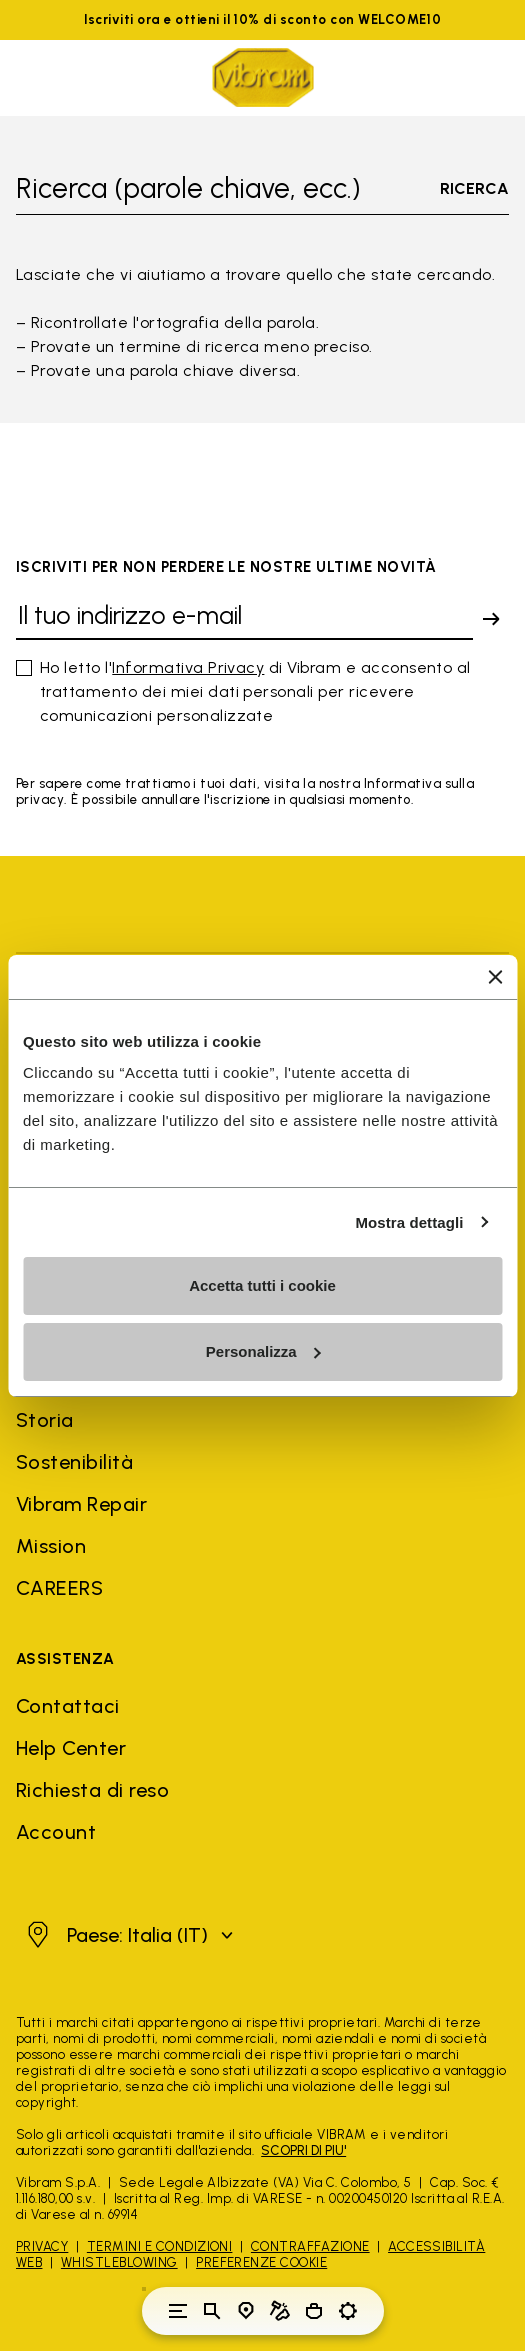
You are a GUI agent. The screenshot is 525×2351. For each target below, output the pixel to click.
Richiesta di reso (92, 1790)
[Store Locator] (246, 2311)
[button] (127, 1935)
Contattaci (68, 1706)
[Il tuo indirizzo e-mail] (244, 619)
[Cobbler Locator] (280, 2311)
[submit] (491, 619)
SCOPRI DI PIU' (303, 2150)
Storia (45, 1420)
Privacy (42, 2246)
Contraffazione (310, 2246)
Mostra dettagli (409, 1222)
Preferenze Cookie (261, 2262)
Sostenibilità (74, 1462)
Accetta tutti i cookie (262, 1285)
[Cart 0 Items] (314, 2311)
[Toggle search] (212, 2311)
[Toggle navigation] (178, 2311)
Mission (51, 1546)
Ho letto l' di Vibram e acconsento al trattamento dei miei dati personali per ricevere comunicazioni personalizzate (255, 691)
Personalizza (263, 1351)
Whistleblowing (119, 2262)
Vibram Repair (81, 1504)
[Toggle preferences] (348, 2311)
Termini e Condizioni (160, 2246)
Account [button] (56, 1832)
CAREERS (59, 1588)
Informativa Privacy (188, 667)
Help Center (71, 1748)
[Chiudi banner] (495, 977)
